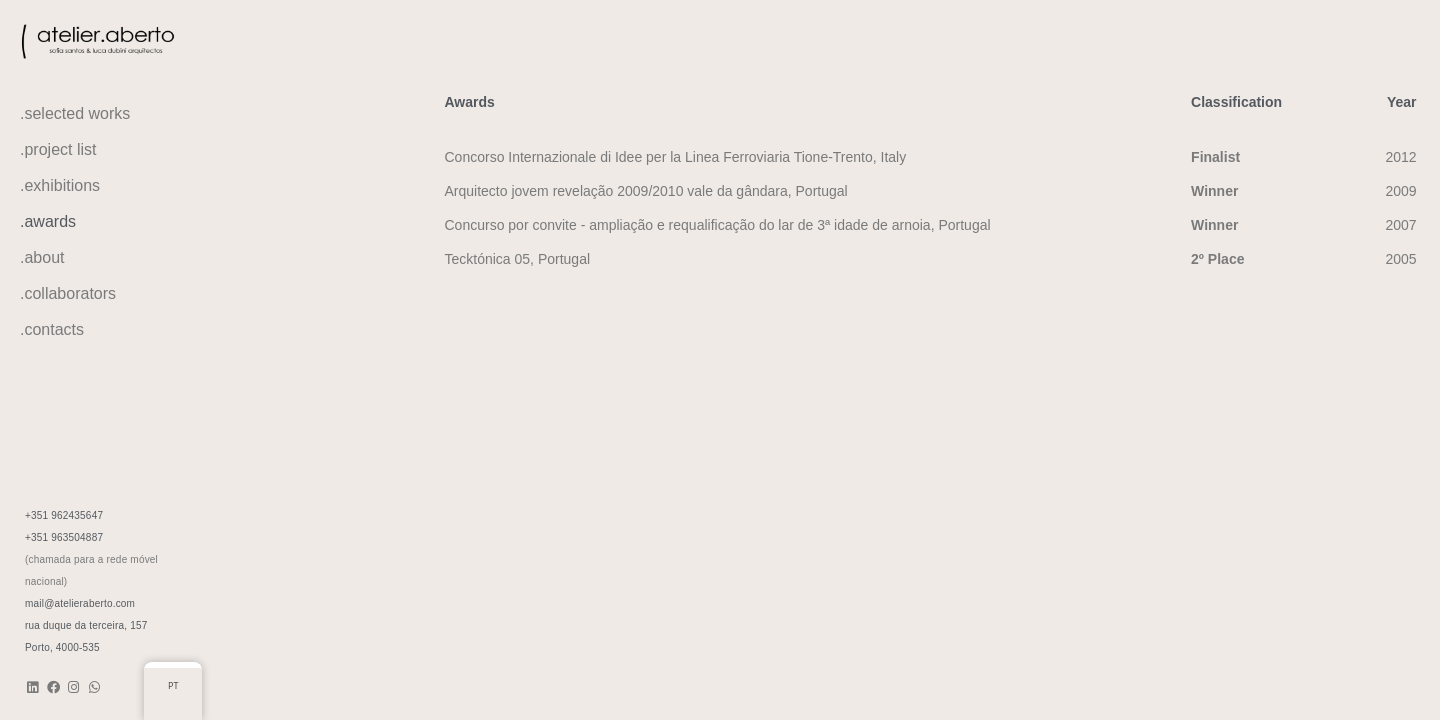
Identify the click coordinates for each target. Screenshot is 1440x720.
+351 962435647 (64, 515)
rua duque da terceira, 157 (86, 625)
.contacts (52, 329)
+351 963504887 (64, 537)
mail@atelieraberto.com (80, 603)
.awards (48, 221)
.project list (58, 149)
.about (42, 257)
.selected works (75, 113)
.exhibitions (60, 185)
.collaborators (68, 293)
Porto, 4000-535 (62, 647)
